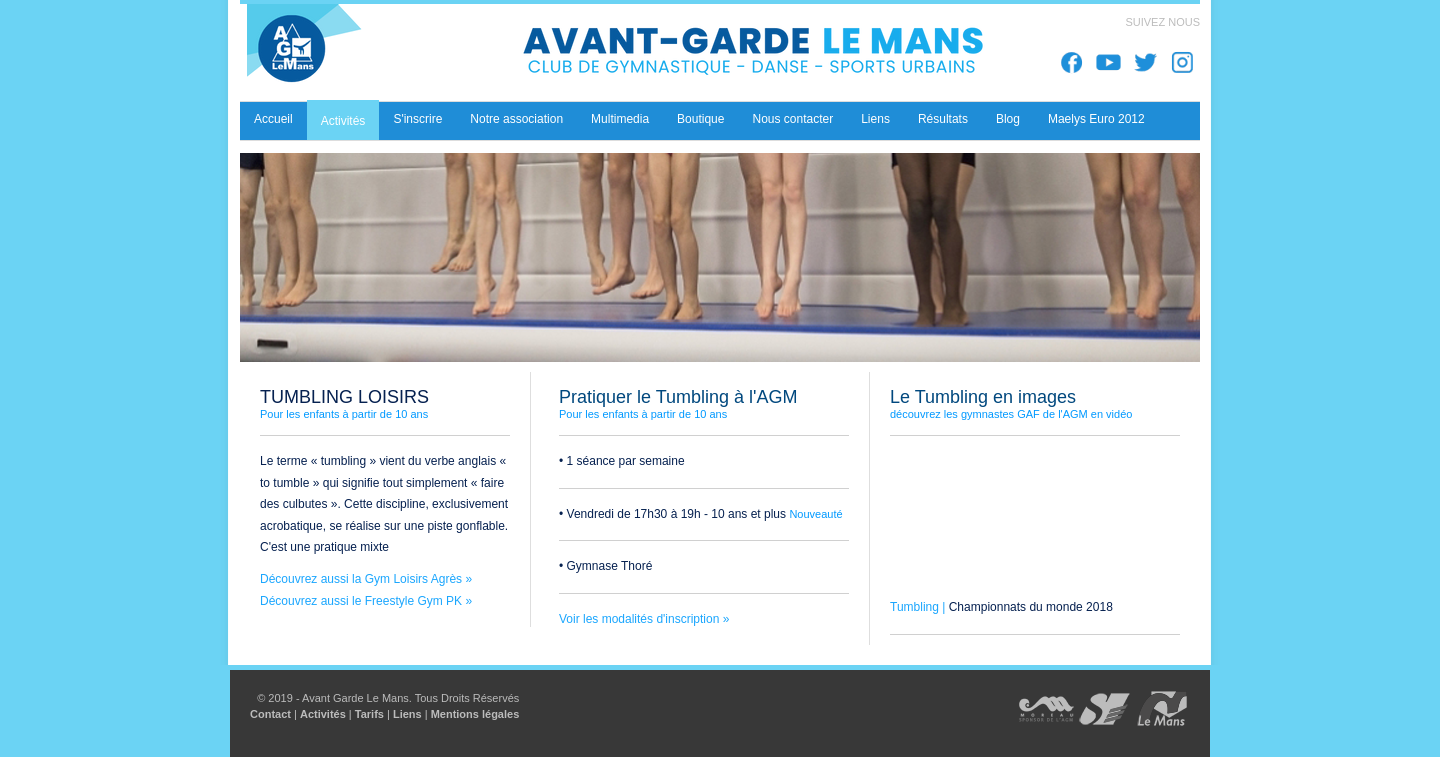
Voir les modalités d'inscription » (644, 619)
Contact (270, 714)
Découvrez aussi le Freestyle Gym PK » (366, 601)
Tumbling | (919, 607)
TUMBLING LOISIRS (344, 397)
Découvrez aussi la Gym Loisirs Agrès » (366, 579)
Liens (407, 714)
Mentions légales (475, 714)
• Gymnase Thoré (605, 566)
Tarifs (369, 714)
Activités (323, 714)
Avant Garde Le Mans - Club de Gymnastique (640, 52)
